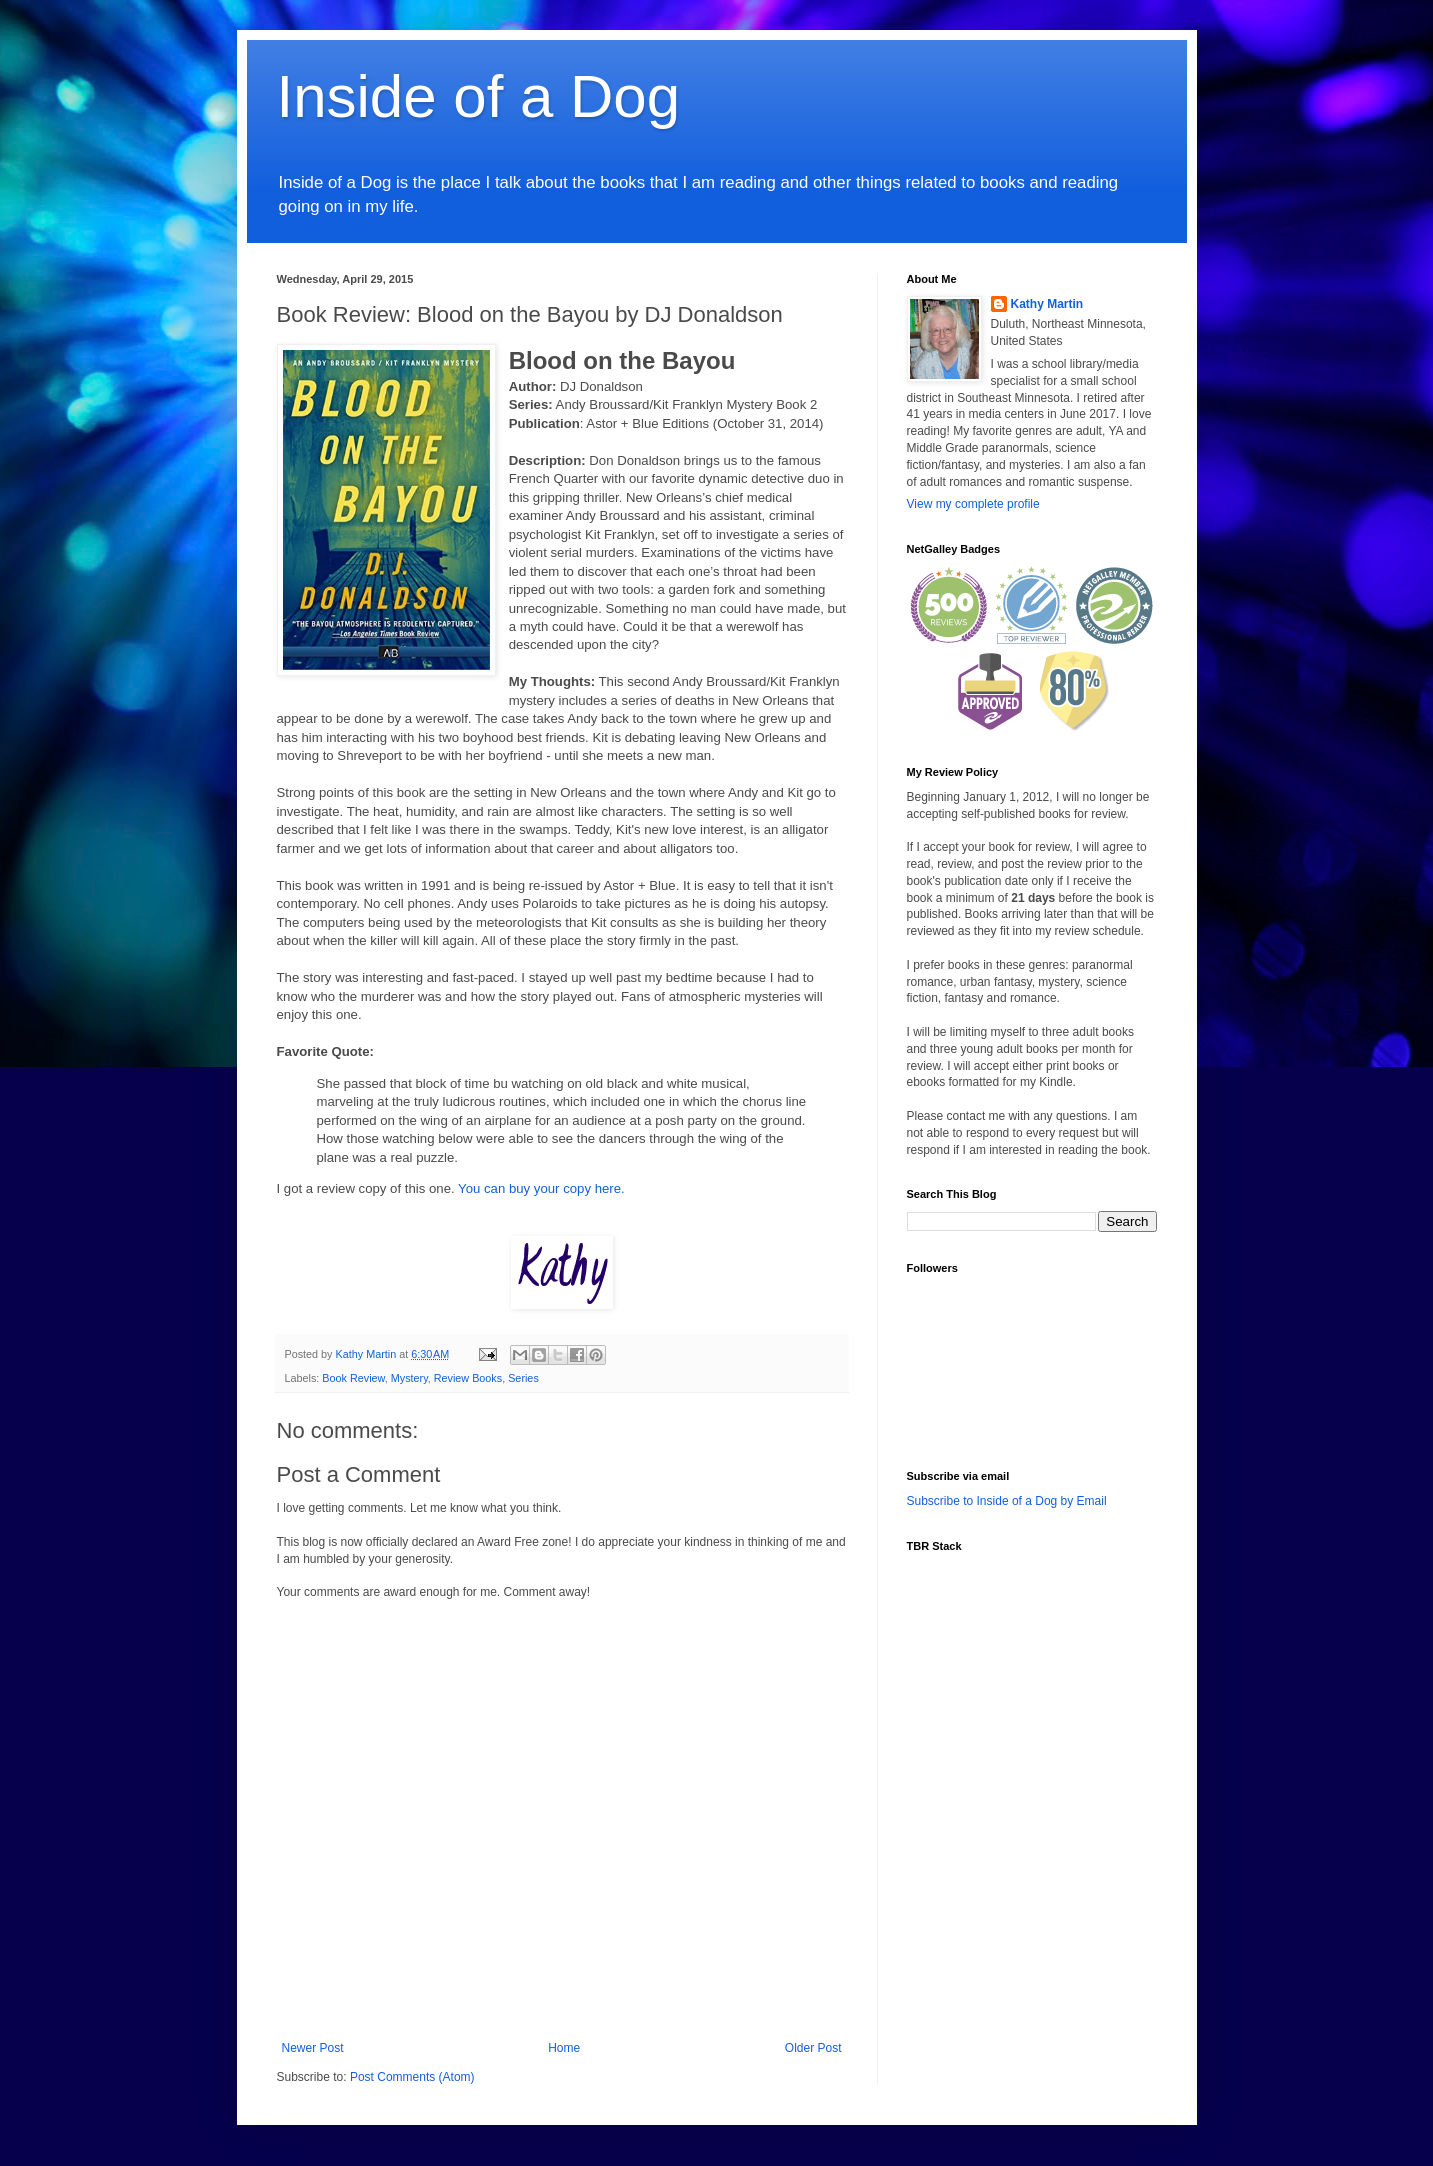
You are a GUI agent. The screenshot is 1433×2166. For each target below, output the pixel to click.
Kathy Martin (1047, 304)
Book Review (353, 1378)
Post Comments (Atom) (412, 2077)
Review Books (468, 1378)
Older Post (813, 2048)
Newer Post (313, 2048)
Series (523, 1378)
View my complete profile (973, 504)
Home (564, 2048)
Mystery (409, 1378)
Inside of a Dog (479, 96)
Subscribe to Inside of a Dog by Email (1007, 1501)
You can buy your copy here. (541, 1188)
